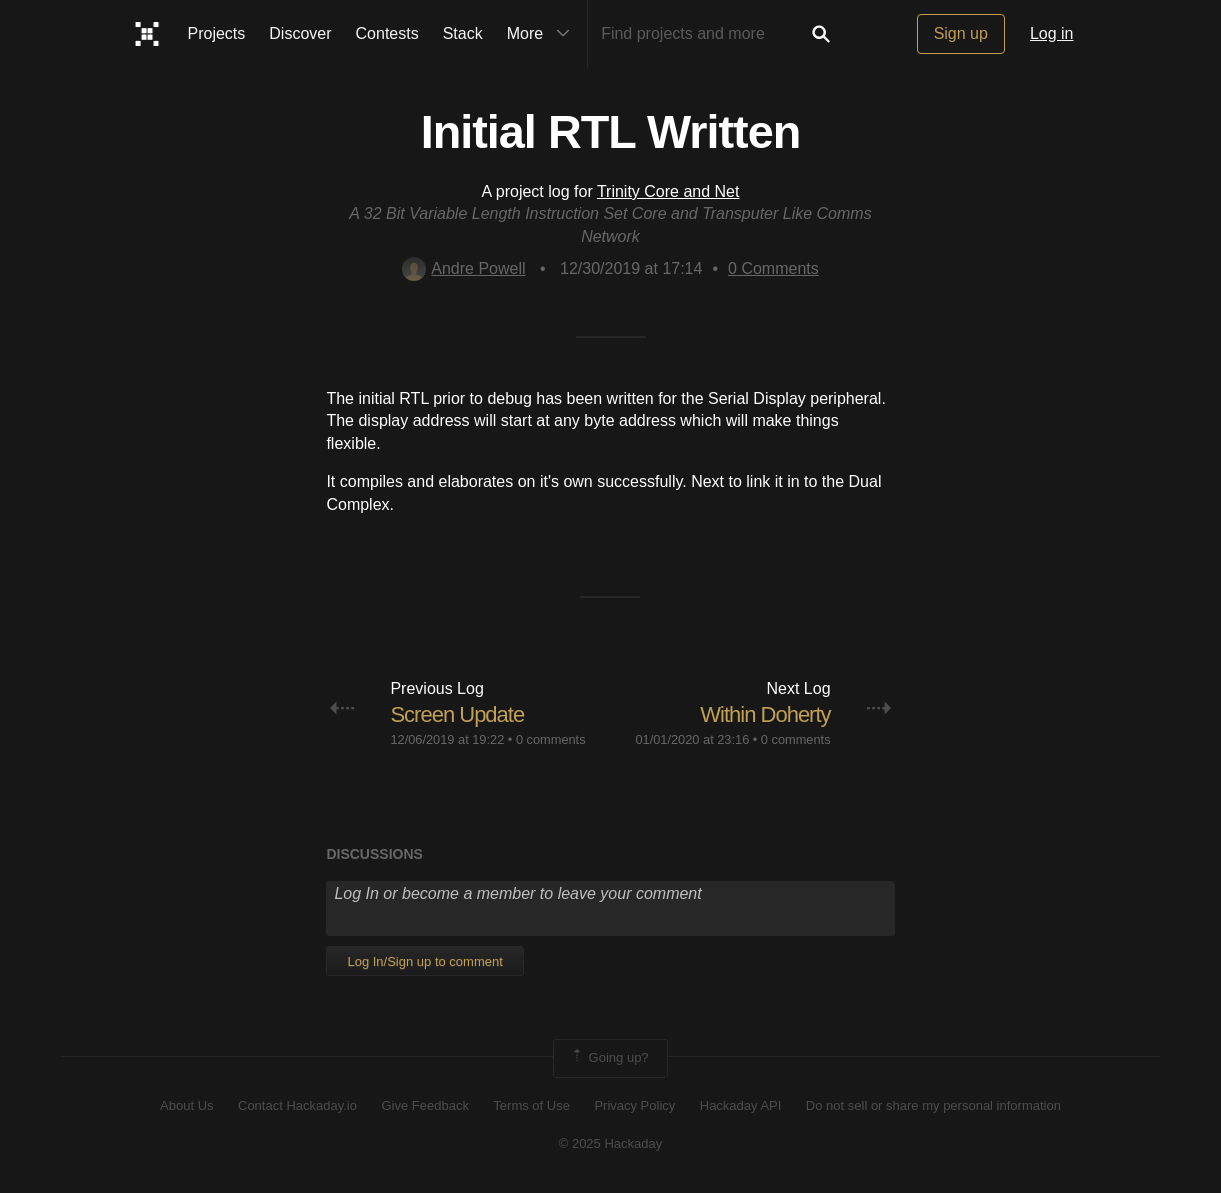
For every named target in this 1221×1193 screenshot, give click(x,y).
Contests (387, 33)
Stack (463, 33)
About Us (186, 1105)
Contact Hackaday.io (297, 1105)
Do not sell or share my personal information (933, 1105)
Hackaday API (741, 1105)
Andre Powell (463, 268)
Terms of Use (531, 1105)
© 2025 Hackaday (611, 1143)
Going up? (609, 1058)
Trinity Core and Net (668, 191)
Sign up (961, 33)
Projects (217, 33)
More (543, 34)
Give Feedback (424, 1105)
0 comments (551, 739)
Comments (773, 268)
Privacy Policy (634, 1105)
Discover (300, 33)
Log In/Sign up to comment (424, 961)
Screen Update (457, 714)
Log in (1052, 33)
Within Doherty (765, 714)
